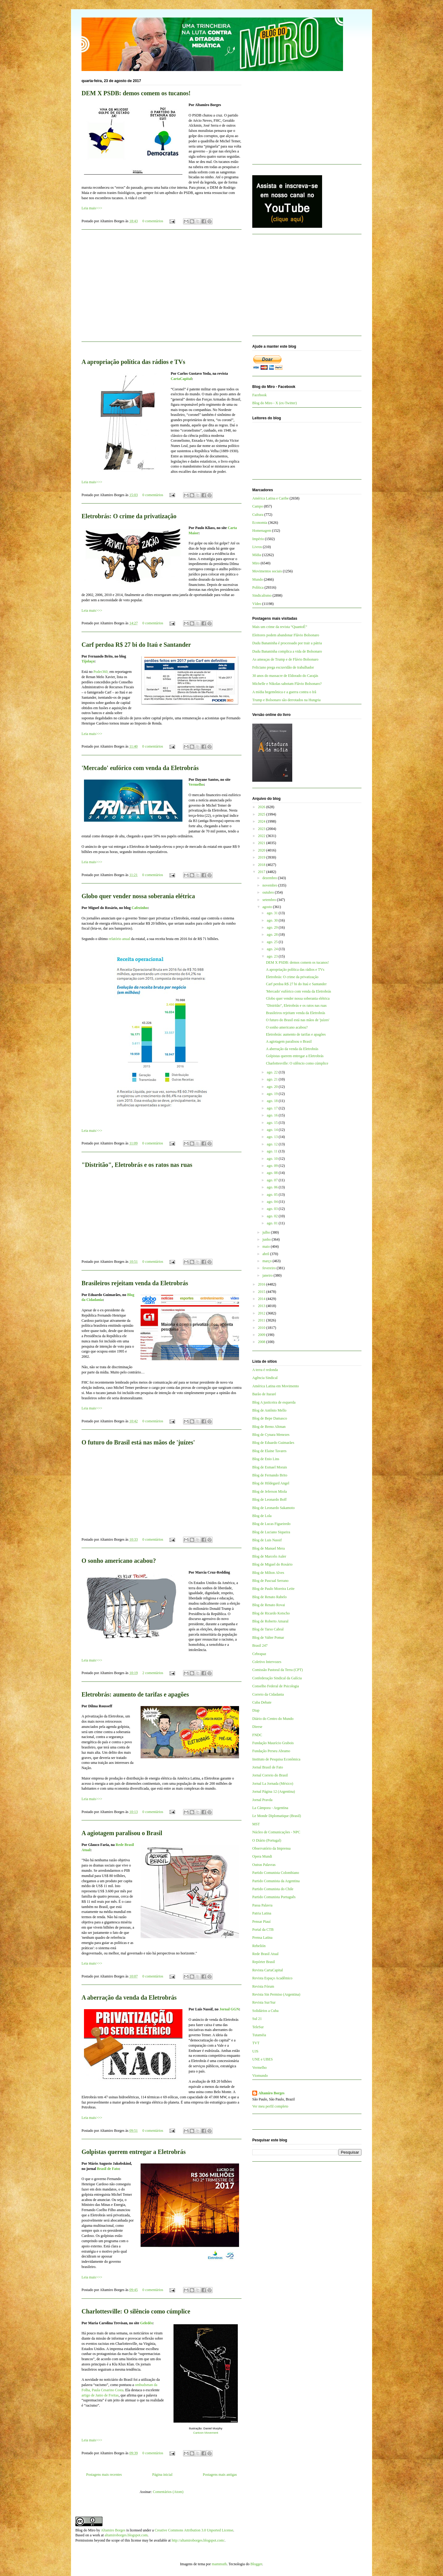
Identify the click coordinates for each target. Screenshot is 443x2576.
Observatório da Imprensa (271, 1848)
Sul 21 (257, 2019)
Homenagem (261, 530)
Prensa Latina (262, 1937)
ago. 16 (272, 1115)
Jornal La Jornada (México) (272, 1783)
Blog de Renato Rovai (268, 1605)
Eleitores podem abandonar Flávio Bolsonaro (285, 635)
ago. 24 (272, 949)
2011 (262, 1320)
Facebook (259, 395)
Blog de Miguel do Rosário (272, 1564)
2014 (262, 1299)
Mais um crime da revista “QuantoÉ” (279, 627)
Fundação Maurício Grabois (273, 1743)
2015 (262, 1292)
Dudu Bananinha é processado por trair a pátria (287, 643)
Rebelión (258, 1946)
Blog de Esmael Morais (269, 1467)
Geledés (146, 2323)
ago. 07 (272, 1180)
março (267, 1261)
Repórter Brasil (263, 1962)
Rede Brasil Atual (265, 1954)
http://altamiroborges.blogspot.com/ (198, 2540)
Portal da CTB (262, 1929)
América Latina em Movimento (275, 1386)
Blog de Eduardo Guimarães (273, 1442)
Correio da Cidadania (268, 1694)
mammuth (219, 2564)
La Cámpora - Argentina (270, 1808)
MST (256, 1824)
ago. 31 (272, 913)
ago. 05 (272, 1194)
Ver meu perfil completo (270, 2106)
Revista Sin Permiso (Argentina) (276, 1994)
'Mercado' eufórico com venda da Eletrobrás (140, 768)
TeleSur (258, 2027)
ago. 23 (272, 956)
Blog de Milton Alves (268, 1572)
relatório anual (119, 939)
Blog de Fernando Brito (269, 1475)
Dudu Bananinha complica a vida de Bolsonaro (287, 651)
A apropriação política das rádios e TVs (133, 361)
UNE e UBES (262, 2059)
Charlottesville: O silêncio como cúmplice (136, 2311)
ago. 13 (272, 1137)
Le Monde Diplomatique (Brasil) (276, 1816)
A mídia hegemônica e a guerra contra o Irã (284, 692)
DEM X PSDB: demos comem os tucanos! (136, 93)
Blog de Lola (262, 1516)
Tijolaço (88, 661)
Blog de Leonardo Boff (269, 1499)
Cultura (257, 514)
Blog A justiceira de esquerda (274, 1402)
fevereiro (269, 1268)
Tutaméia (259, 2035)
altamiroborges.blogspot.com (126, 2535)
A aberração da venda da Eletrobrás (129, 1997)
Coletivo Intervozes (266, 1662)
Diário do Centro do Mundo (272, 1719)
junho (267, 1239)
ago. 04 (272, 1201)
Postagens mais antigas (220, 2474)
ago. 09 (272, 1166)
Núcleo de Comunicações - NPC (276, 1832)
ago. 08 (272, 1173)
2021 (262, 843)
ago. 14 (272, 1130)
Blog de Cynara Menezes (270, 1434)
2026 (262, 807)
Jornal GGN (229, 2009)
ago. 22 (272, 1072)
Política (258, 587)
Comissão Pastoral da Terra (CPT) (277, 1670)
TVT (255, 2043)
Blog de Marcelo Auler (269, 1556)
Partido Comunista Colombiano (275, 1873)
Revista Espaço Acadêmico (272, 1978)
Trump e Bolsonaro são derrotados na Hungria (286, 700)
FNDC (257, 1735)
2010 (262, 1328)
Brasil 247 (260, 1645)
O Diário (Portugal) (266, 1840)
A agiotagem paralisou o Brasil (122, 1833)
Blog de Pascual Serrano (270, 1580)
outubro (268, 892)
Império (258, 539)
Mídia (256, 555)
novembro (270, 885)
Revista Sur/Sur (264, 2002)
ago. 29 (272, 927)
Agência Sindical (264, 1378)
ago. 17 (272, 1108)
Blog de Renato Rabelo (269, 1597)
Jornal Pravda (262, 1800)
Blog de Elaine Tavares (269, 1451)
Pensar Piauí (261, 1921)
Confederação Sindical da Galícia (277, 1678)
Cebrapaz (259, 1654)
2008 (262, 1342)
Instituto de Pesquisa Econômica (276, 1759)
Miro (256, 563)
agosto (267, 907)
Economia (259, 522)
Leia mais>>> (92, 208)
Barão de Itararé (264, 1394)
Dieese (257, 1727)
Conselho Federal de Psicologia (275, 1686)
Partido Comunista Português (274, 1897)
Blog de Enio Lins (265, 1459)
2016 (262, 1284)
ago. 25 (272, 942)
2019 (262, 857)
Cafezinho (140, 908)
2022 (262, 836)
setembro (269, 900)
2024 (262, 821)
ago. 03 (272, 1209)
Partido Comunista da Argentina (276, 1881)
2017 (262, 872)
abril (266, 1254)
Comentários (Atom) (168, 2492)
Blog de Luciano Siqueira (271, 1532)
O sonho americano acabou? (119, 1560)
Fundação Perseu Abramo (271, 1751)
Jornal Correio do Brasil (270, 1775)
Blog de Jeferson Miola (269, 1491)
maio (266, 1246)
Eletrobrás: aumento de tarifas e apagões (135, 1694)
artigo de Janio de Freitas (100, 2395)
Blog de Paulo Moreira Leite (273, 1588)
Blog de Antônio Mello (269, 1410)
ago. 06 (272, 1187)
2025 (262, 814)
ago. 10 (272, 1158)
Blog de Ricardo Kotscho (271, 1613)
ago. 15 (272, 1122)
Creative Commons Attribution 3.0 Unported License (194, 2530)
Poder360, (101, 672)
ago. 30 (272, 920)
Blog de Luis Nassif (267, 1540)
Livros (257, 547)
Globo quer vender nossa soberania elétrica (138, 896)
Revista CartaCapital (267, 1970)
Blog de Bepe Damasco (269, 1418)
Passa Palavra (262, 1905)
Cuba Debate (261, 1702)
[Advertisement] (161, 289)
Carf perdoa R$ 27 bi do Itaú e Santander (136, 644)
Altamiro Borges (271, 2093)
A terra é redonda (265, 1370)
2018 (262, 865)
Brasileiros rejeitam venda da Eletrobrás (135, 1283)
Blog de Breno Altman (268, 1426)
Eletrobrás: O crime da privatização (129, 516)
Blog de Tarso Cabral (268, 1629)
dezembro (270, 878)
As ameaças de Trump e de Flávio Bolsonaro (285, 659)
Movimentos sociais (267, 571)
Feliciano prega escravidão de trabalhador (283, 667)
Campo (257, 506)
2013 (262, 1306)
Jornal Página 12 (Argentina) (273, 1791)
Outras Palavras (264, 1865)
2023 (262, 829)
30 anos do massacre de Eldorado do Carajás (285, 676)
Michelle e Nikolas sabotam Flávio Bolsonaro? (287, 684)
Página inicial (162, 2474)
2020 (262, 850)
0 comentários (152, 221)
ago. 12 (272, 1144)
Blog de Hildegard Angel (270, 1483)
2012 (262, 1313)
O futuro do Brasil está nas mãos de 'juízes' (138, 1442)
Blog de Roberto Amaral (270, 1621)
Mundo (257, 579)
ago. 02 (272, 1216)
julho (266, 1232)
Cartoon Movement (205, 2432)
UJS (255, 2051)
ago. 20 (272, 1087)
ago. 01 (272, 1223)
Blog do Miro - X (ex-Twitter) (274, 403)
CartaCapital (181, 379)
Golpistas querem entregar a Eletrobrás (134, 2151)
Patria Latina (261, 1913)
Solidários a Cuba (265, 2011)
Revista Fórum (263, 1986)
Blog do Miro (85, 2530)
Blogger (256, 2564)
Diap (255, 1710)
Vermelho (196, 784)
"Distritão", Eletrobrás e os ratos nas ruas (137, 1164)
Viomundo (260, 2075)
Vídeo (256, 604)
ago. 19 (272, 1094)
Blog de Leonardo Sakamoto (273, 1508)
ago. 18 (272, 1101)
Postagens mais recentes (104, 2474)
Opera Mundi (262, 1856)
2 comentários (152, 1673)
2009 (262, 1335)
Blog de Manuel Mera (268, 1548)
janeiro (267, 1275)
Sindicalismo (262, 595)
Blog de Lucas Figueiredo (271, 1524)
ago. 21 (272, 1079)
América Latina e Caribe (270, 498)
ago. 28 (272, 934)
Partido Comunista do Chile (272, 1889)
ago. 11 (272, 1151)
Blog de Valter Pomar (268, 1637)
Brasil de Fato (108, 2169)
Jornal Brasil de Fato (267, 1767)
